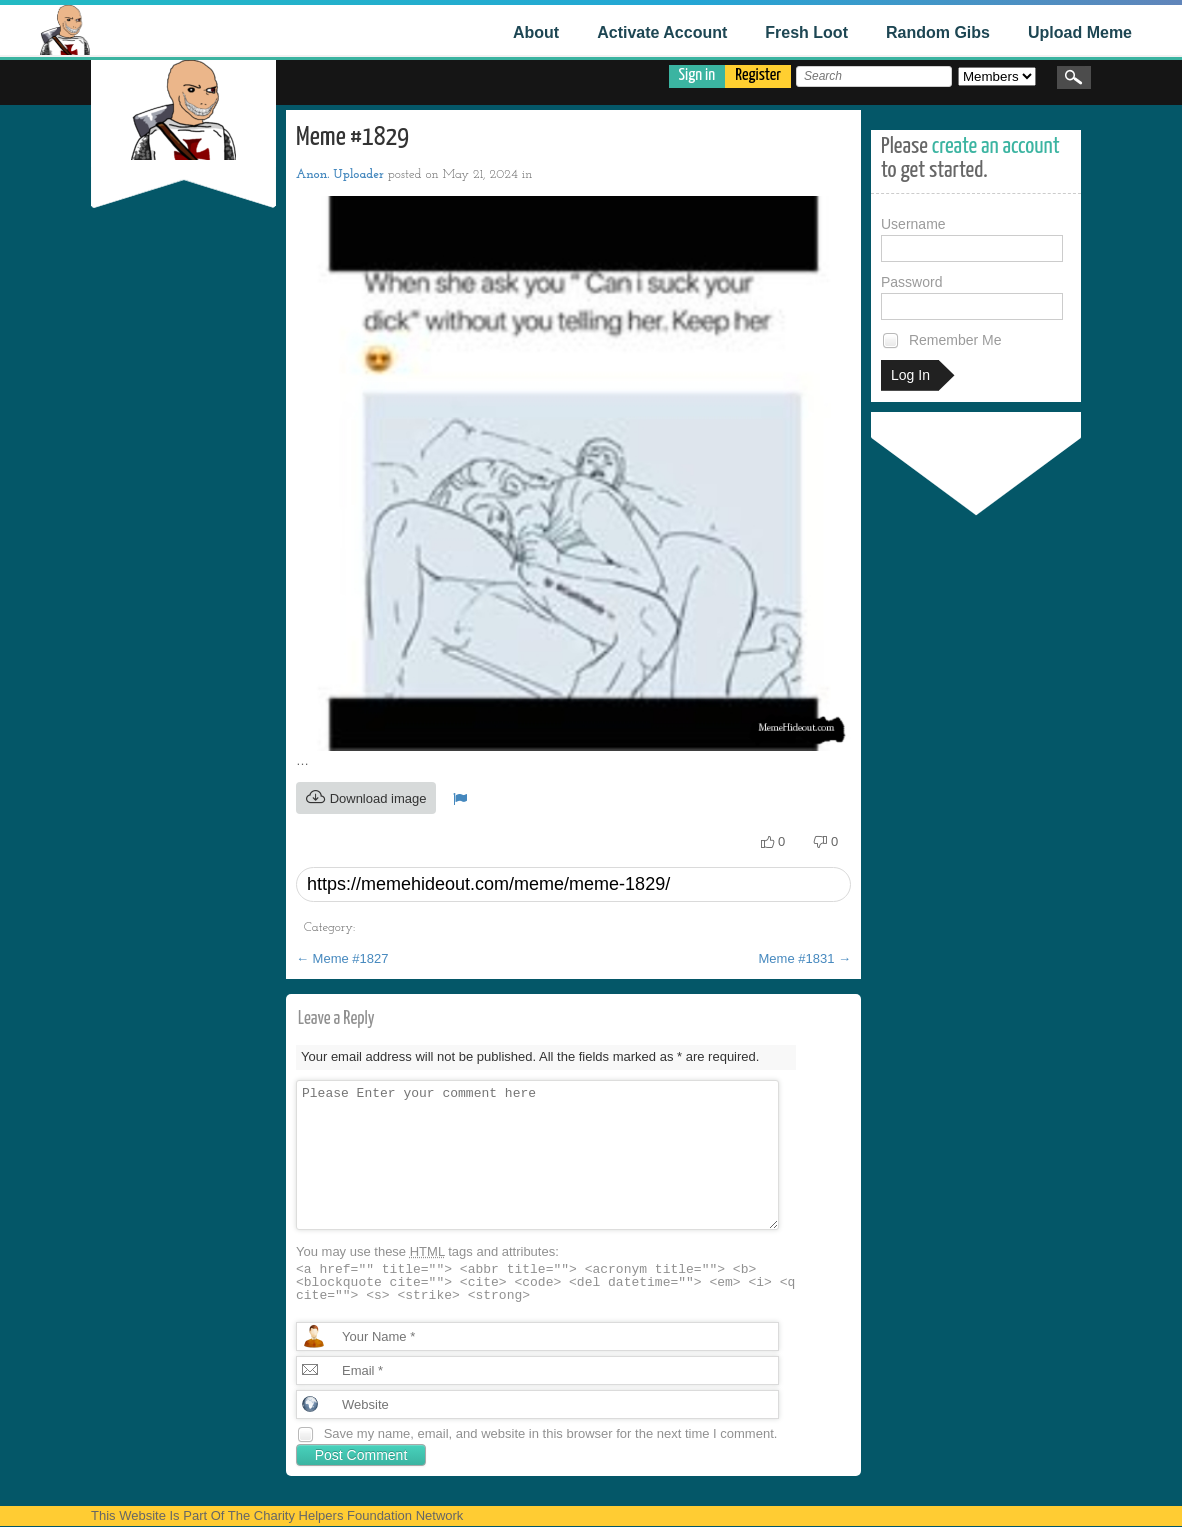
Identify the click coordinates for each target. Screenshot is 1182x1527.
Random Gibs (938, 32)
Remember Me (941, 340)
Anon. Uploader (340, 174)
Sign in (697, 75)
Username (972, 239)
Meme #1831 (805, 958)
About (536, 32)
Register (758, 75)
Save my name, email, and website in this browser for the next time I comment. (551, 1433)
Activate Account (662, 32)
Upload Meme (1080, 32)
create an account (996, 146)
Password (972, 297)
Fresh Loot (806, 32)
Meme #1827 (342, 958)
